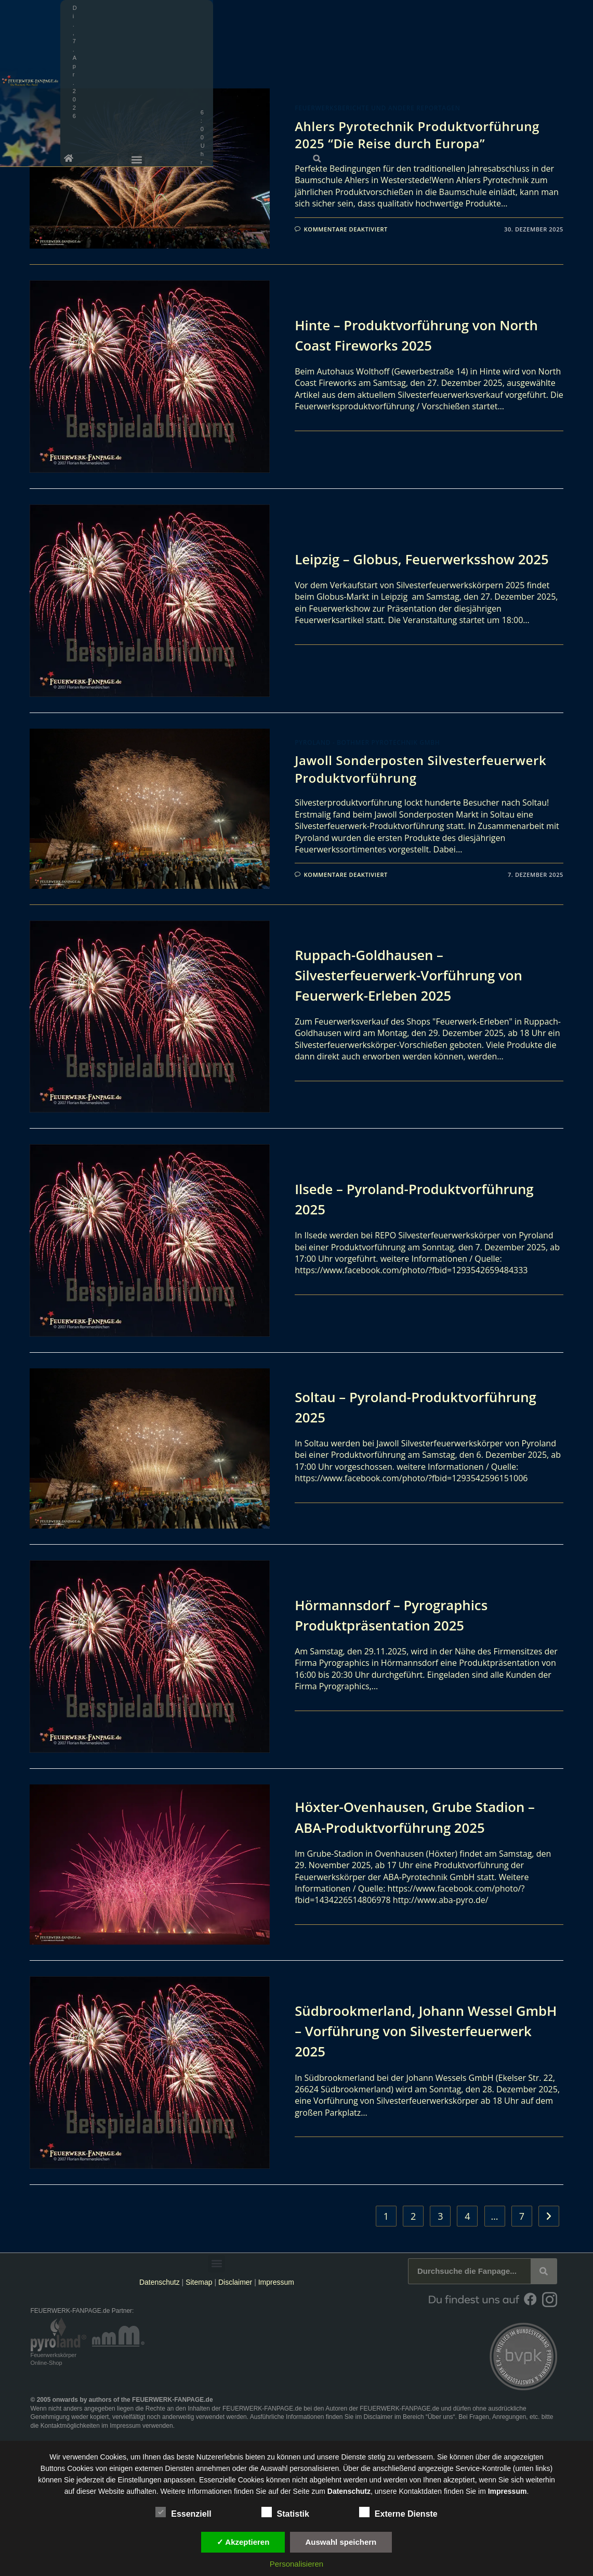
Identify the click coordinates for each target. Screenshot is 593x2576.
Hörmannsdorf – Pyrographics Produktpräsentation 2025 (399, 1615)
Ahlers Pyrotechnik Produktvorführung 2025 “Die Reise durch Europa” (417, 135)
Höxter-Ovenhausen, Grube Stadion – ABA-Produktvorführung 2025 (425, 1816)
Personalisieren (296, 2563)
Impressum (276, 2282)
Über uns (440, 2416)
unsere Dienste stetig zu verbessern (375, 2457)
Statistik (285, 2512)
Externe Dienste (398, 2512)
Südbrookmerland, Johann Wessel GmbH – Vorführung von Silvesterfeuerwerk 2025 (413, 2030)
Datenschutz (159, 2282)
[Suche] (544, 2271)
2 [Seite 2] (413, 2216)
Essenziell (183, 2512)
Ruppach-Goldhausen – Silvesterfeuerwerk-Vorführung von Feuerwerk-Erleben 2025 (418, 974)
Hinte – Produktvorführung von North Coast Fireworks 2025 (427, 335)
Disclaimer (235, 2282)
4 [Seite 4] (467, 2216)
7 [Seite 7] (521, 2216)
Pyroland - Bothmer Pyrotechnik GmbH (367, 742)
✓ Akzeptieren (243, 2542)
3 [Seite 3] (440, 2216)
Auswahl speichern (341, 2542)
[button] (551, 27)
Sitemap (200, 2282)
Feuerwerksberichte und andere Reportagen (377, 107)
